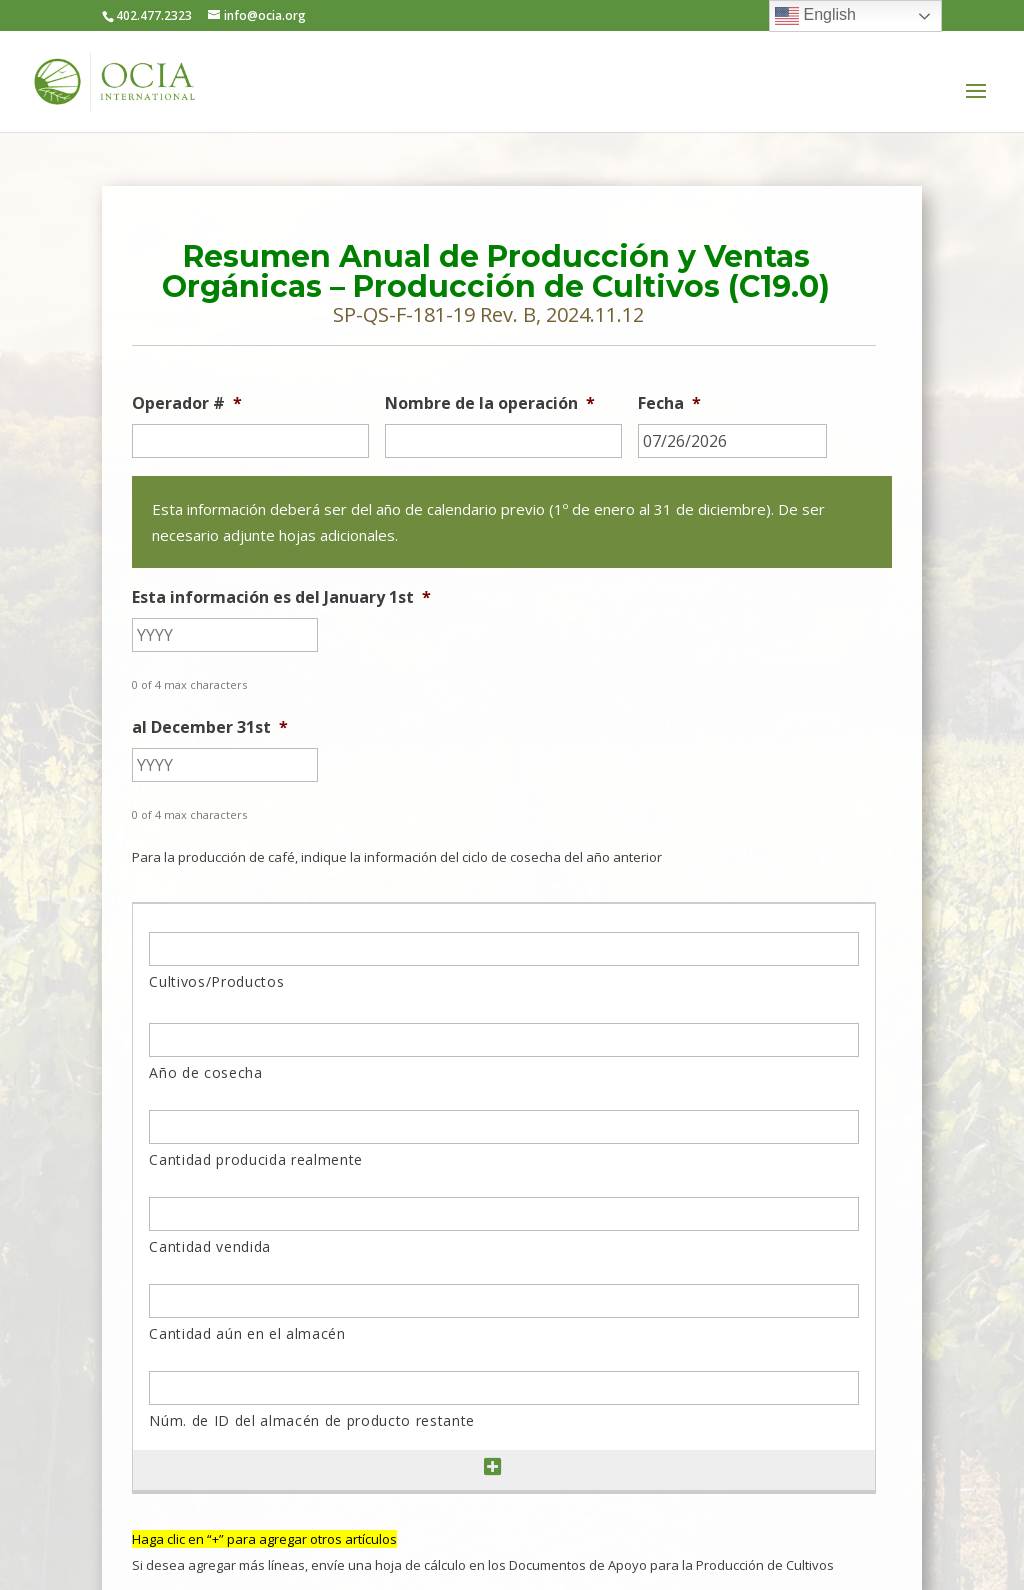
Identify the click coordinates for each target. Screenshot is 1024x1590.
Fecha (669, 403)
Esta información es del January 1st (281, 597)
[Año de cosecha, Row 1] (503, 1040)
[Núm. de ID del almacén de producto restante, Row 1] (503, 1388)
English (815, 16)
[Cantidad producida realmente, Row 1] (503, 1127)
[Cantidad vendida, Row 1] (503, 1214)
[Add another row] (493, 1467)
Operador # (187, 403)
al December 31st (210, 727)
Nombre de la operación (490, 403)
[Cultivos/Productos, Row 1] (503, 949)
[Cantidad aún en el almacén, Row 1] (503, 1301)
